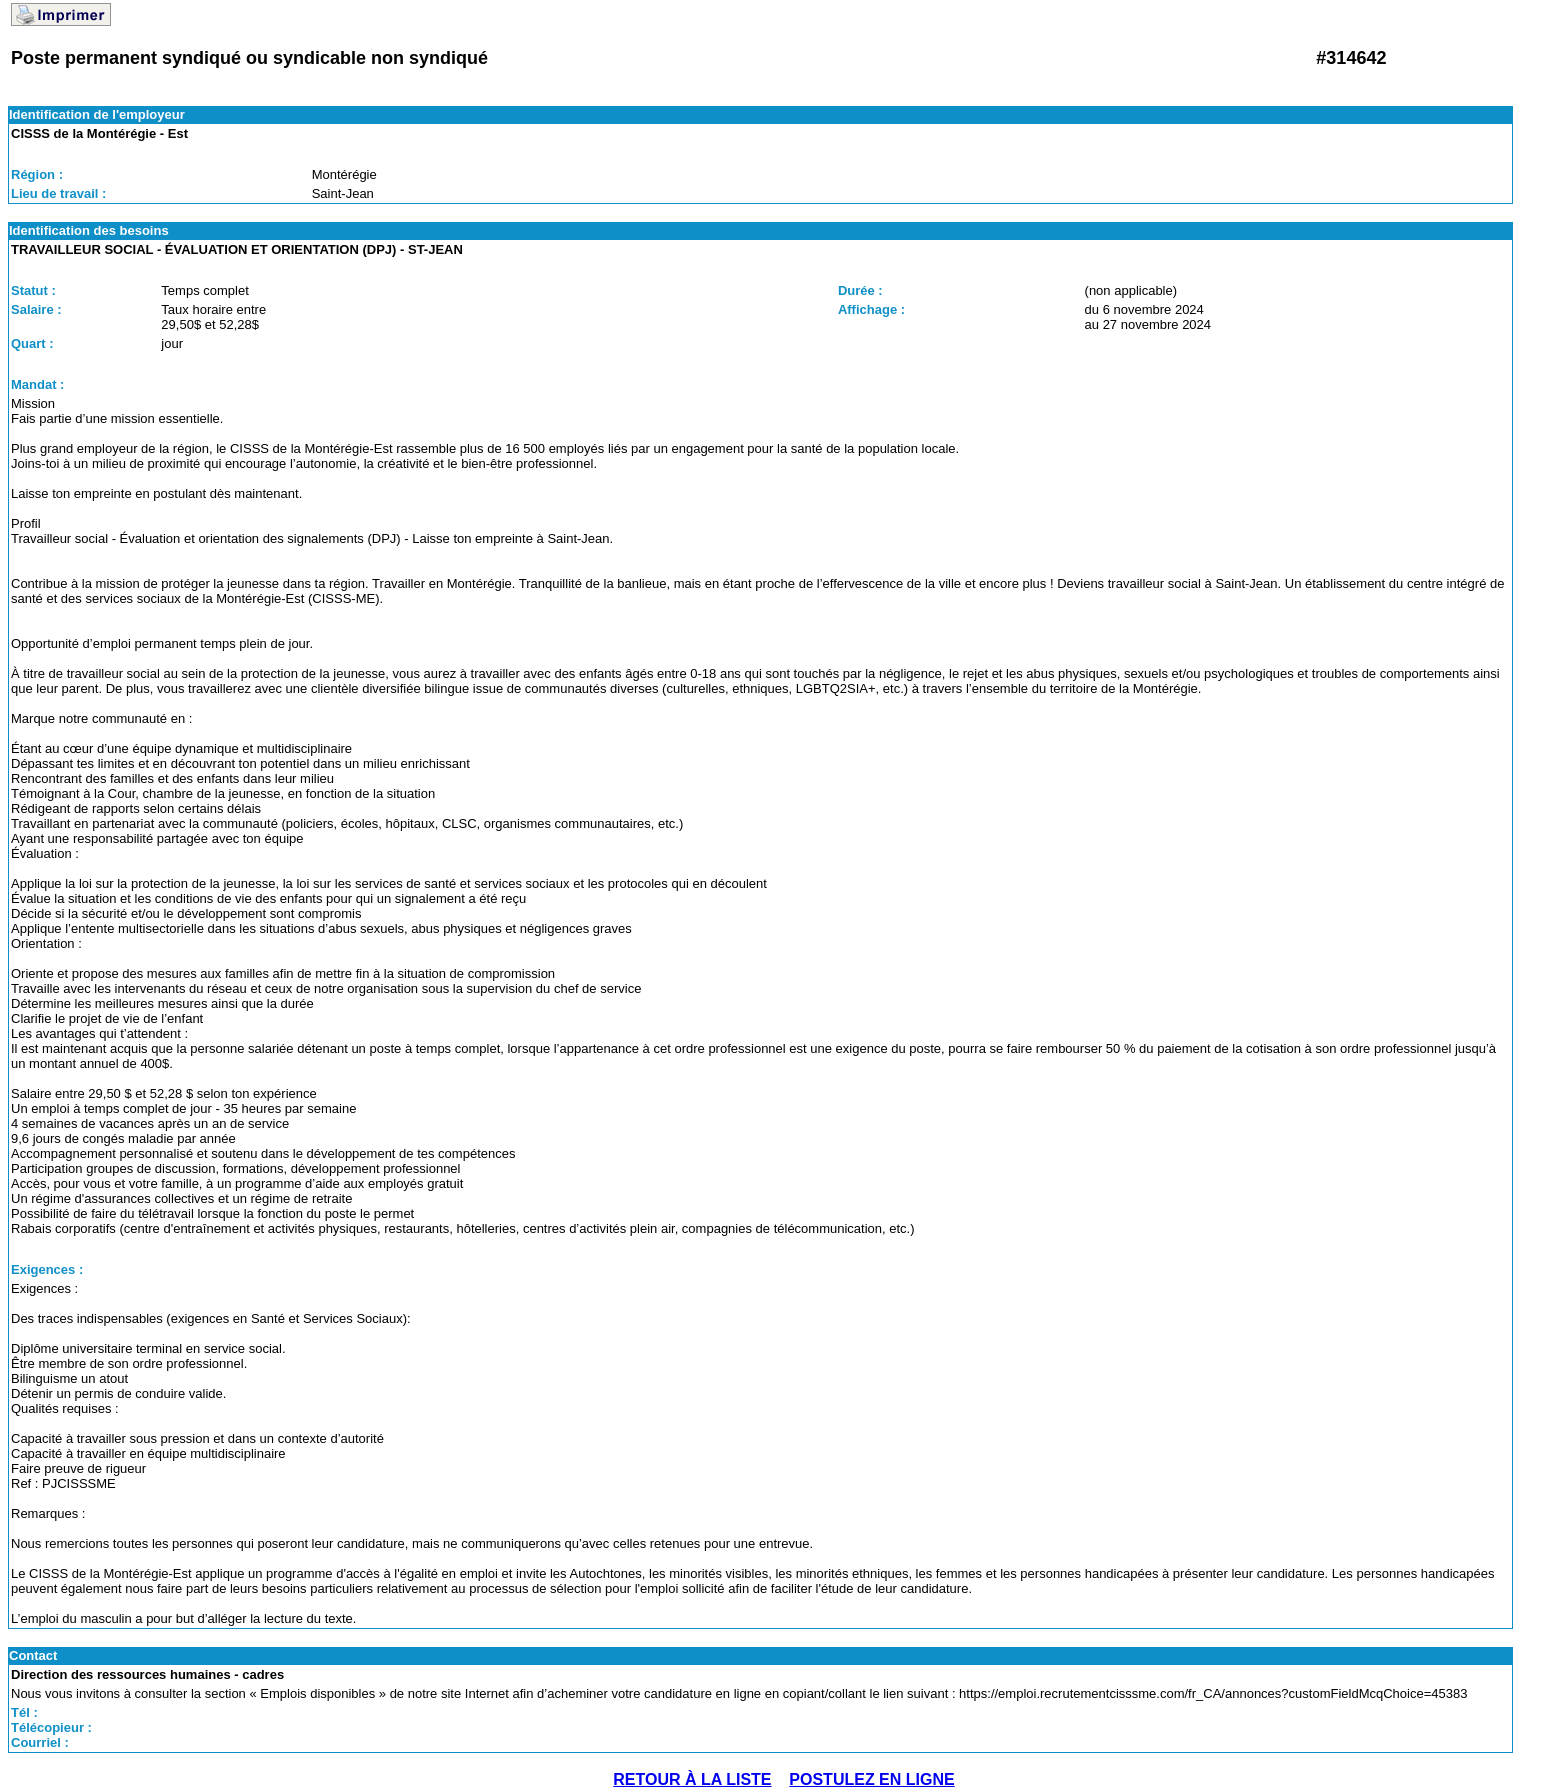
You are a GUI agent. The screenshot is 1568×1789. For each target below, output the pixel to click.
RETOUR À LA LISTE (692, 1779)
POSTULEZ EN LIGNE (871, 1779)
